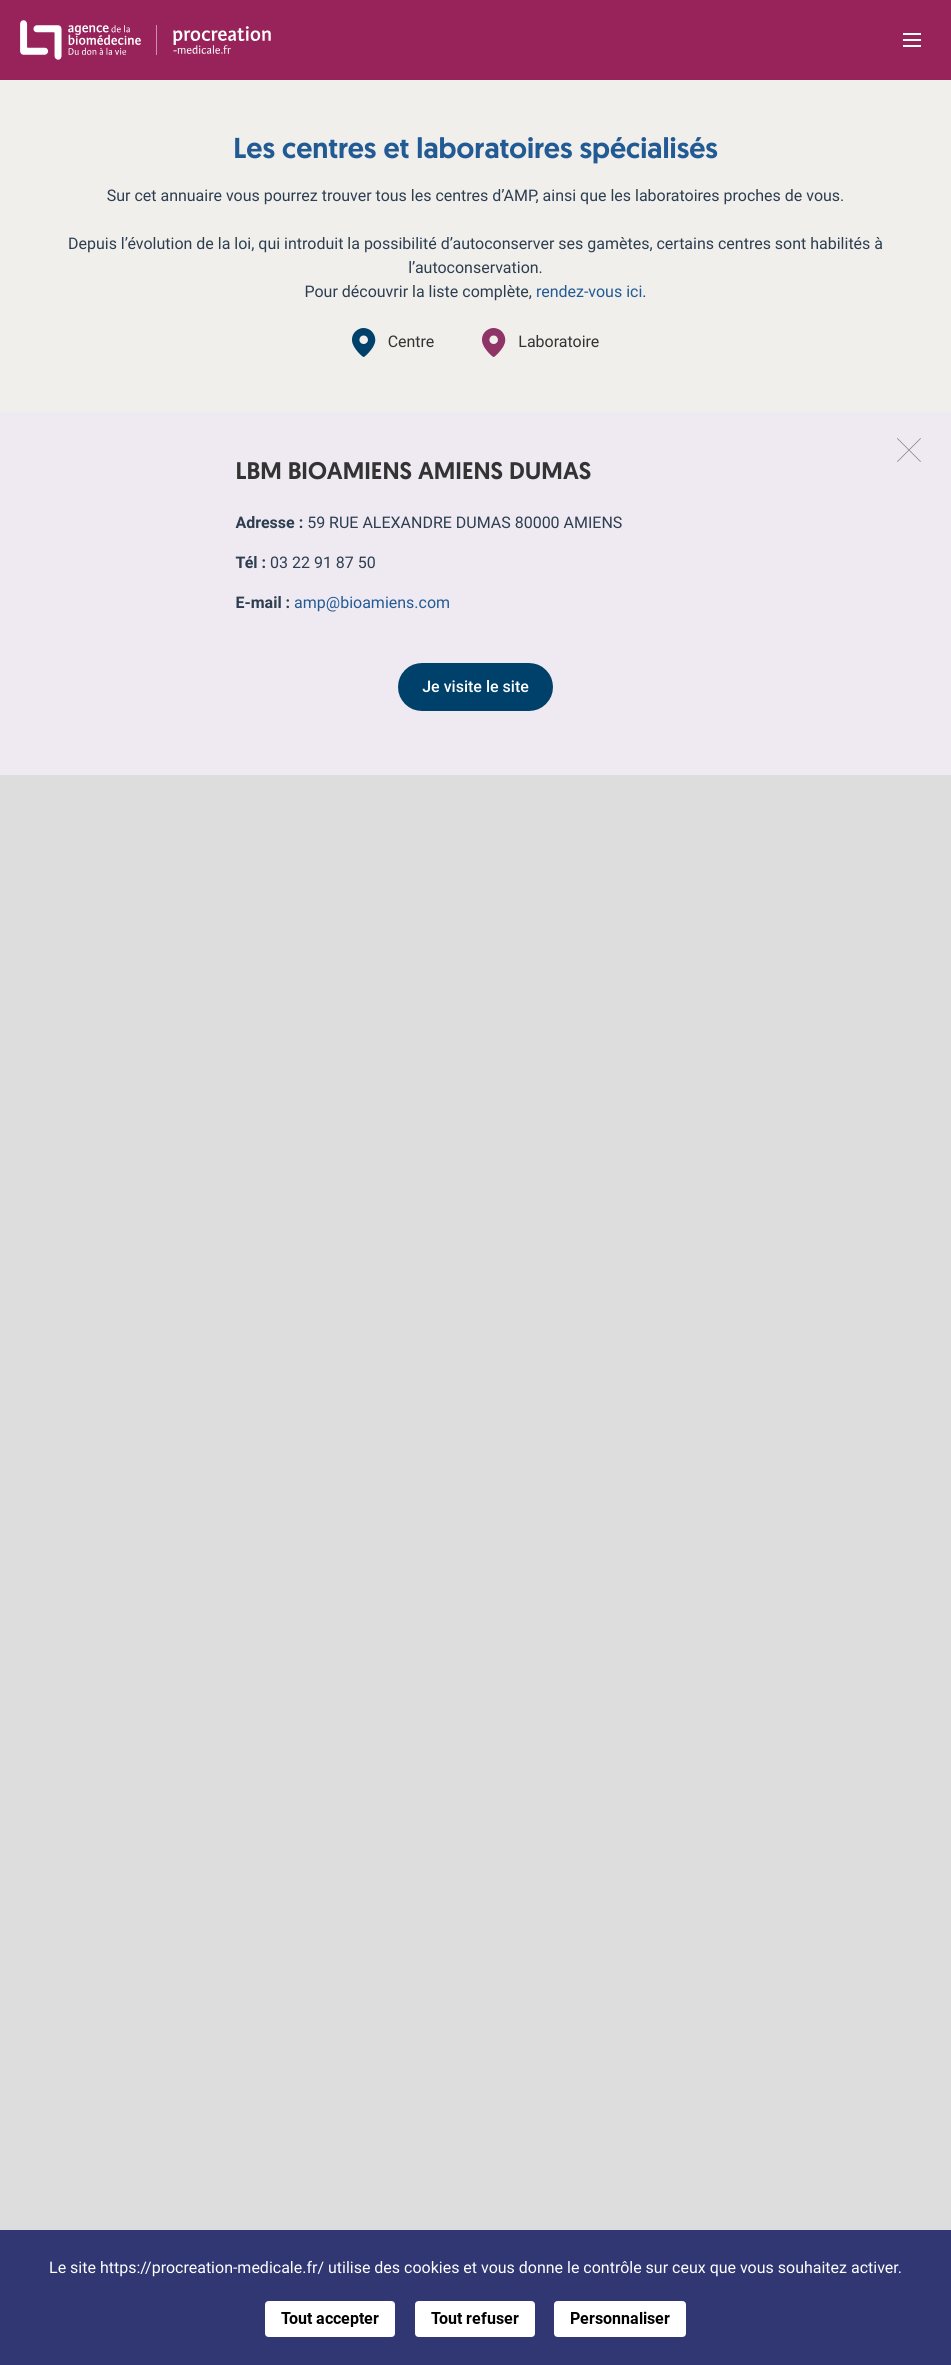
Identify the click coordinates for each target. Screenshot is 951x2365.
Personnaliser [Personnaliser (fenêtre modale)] (620, 2318)
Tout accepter (330, 2318)
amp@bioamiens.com (372, 602)
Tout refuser (475, 2318)
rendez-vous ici (589, 291)
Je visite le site (475, 686)
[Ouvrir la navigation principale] (912, 40)
